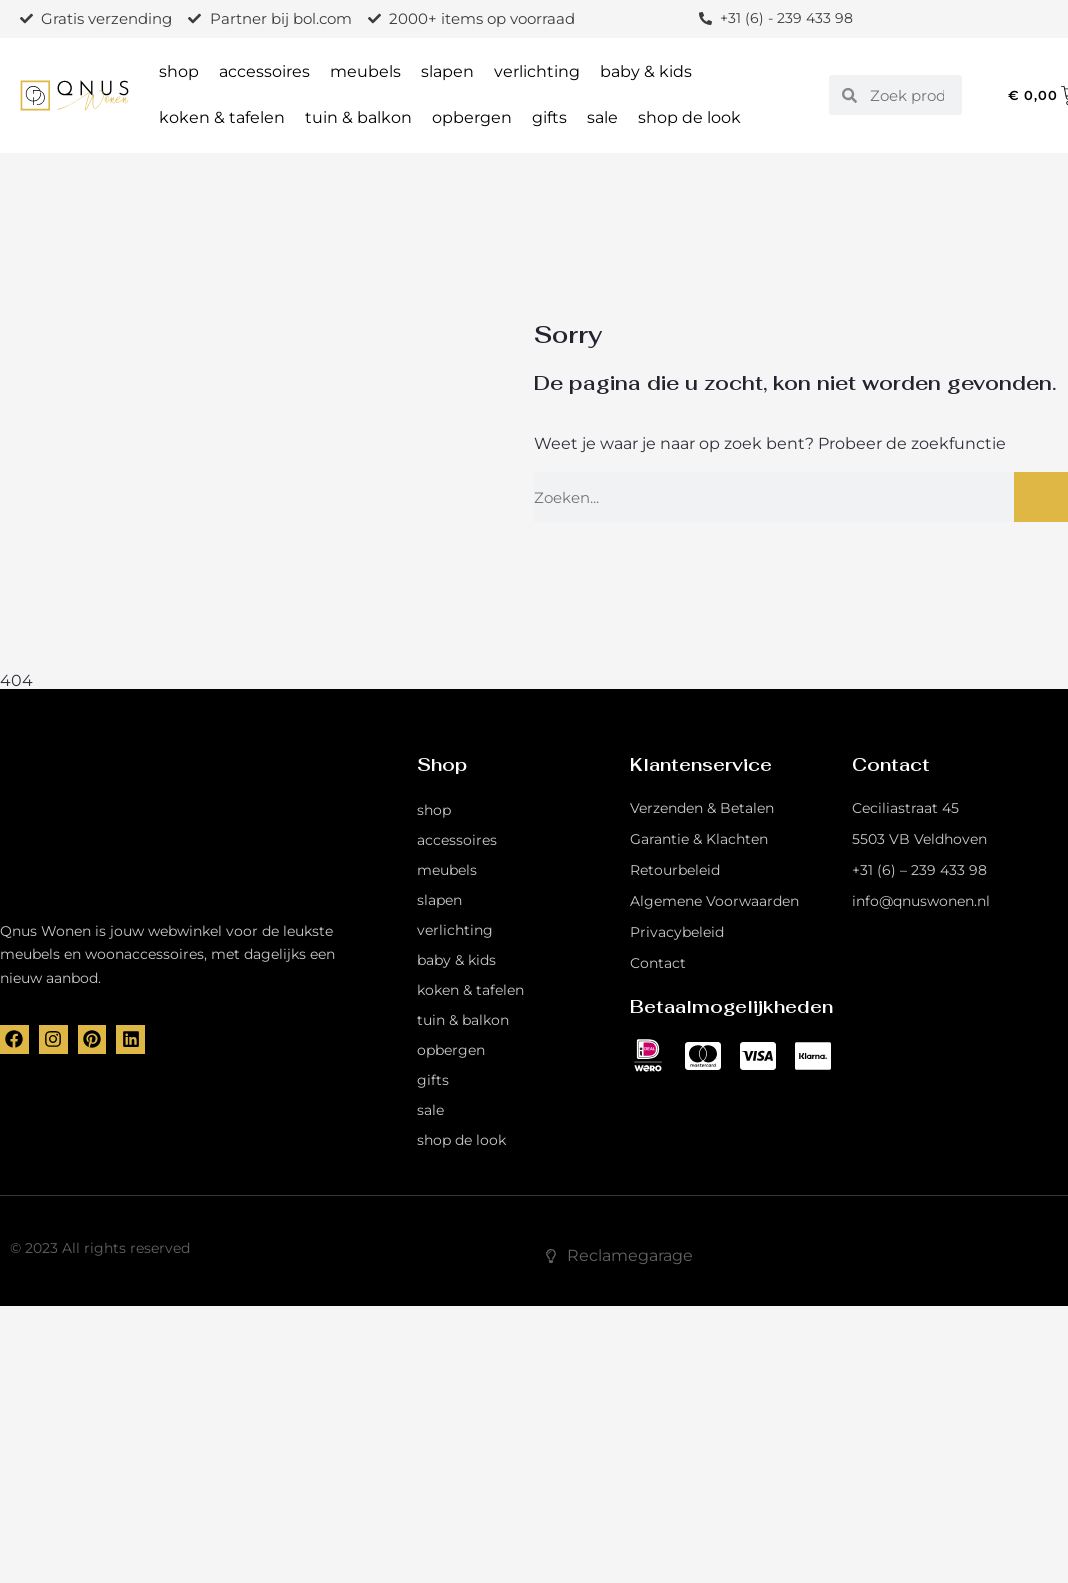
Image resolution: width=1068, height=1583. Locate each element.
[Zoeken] (1041, 497)
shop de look (689, 117)
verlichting (537, 71)
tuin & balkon (358, 117)
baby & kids (646, 71)
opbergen (472, 117)
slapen (447, 71)
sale (602, 117)
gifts (549, 117)
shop (179, 71)
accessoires (264, 71)
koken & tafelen (222, 117)
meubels (365, 71)
